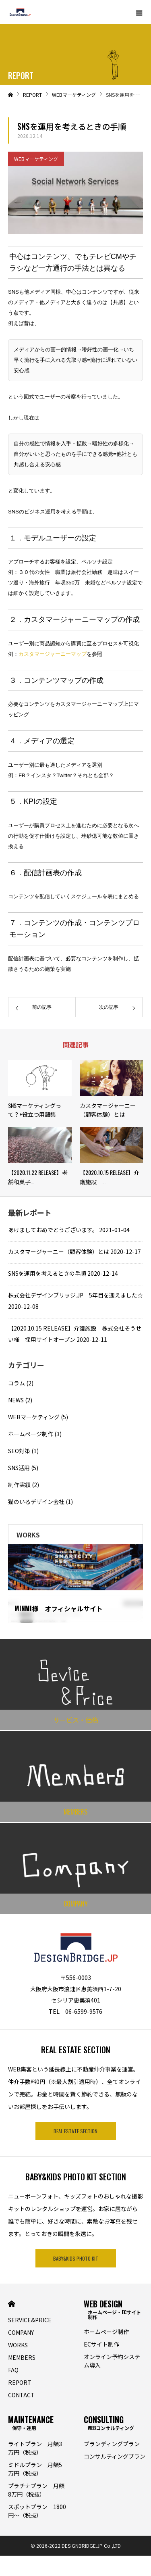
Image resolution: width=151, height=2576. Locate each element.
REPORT (19, 2382)
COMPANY (21, 2332)
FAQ (13, 2370)
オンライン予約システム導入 (112, 2361)
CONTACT (21, 2395)
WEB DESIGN (113, 2308)
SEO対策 (19, 1451)
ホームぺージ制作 (30, 1434)
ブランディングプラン (112, 2444)
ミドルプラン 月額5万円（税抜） (35, 2469)
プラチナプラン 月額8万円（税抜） (36, 2490)
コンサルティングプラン (114, 2456)
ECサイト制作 (101, 2344)
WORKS (18, 2345)
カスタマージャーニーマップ (53, 654)
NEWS (16, 1400)
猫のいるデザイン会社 (36, 1502)
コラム (16, 1383)
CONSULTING (109, 2422)
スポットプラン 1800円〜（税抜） (37, 2511)
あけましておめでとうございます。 (53, 1230)
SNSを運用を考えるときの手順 (47, 1273)
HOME (11, 2304)
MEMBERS (21, 2357)
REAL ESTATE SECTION (75, 2131)
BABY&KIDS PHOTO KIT (75, 2258)
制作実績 (19, 1485)
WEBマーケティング (36, 158)
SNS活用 (19, 1468)
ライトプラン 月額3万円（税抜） (35, 2448)
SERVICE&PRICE (30, 2320)
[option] (75, 1583)
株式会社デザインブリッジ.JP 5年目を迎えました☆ (75, 1295)
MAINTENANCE (31, 2422)
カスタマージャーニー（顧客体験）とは (58, 1251)
